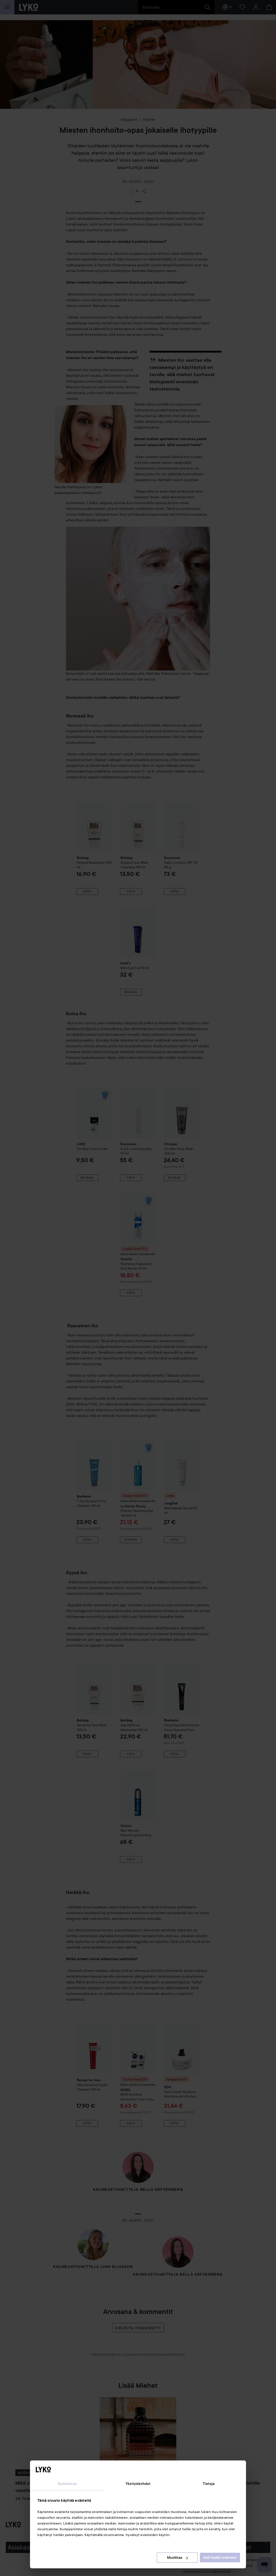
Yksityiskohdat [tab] (138, 2484)
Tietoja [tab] (209, 2484)
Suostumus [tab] (67, 2484)
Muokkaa (177, 2557)
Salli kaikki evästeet (220, 2557)
